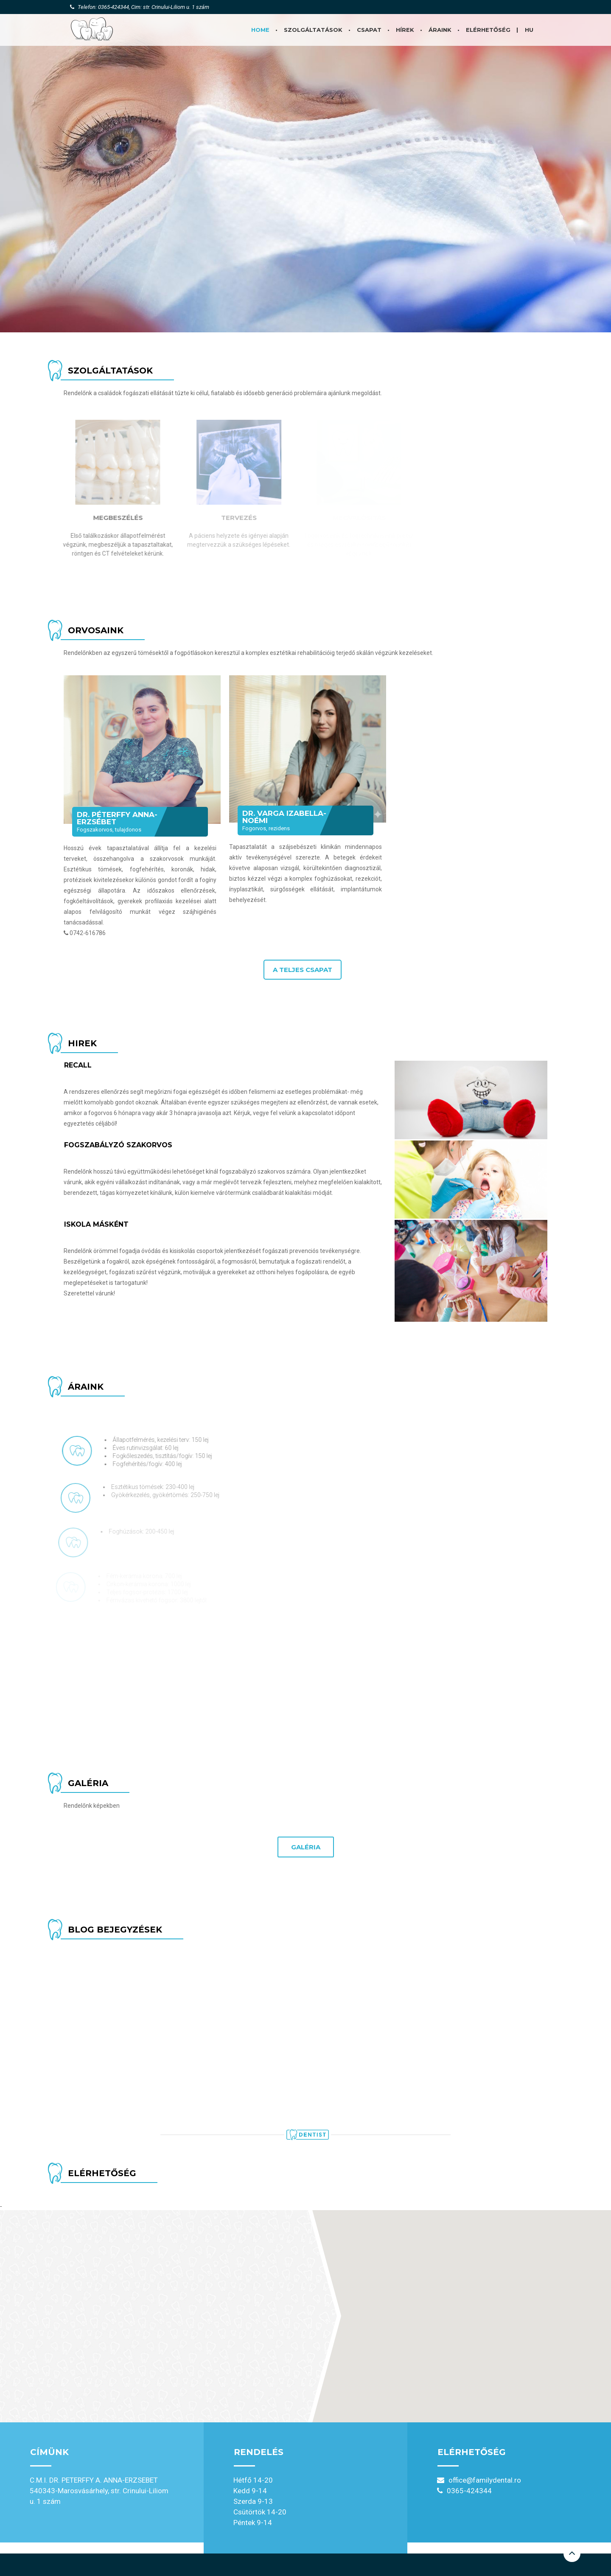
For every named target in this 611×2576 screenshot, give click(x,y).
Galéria (305, 1847)
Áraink (440, 29)
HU (529, 29)
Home (260, 29)
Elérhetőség (488, 29)
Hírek (405, 29)
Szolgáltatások (313, 29)
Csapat (369, 29)
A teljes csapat (302, 970)
